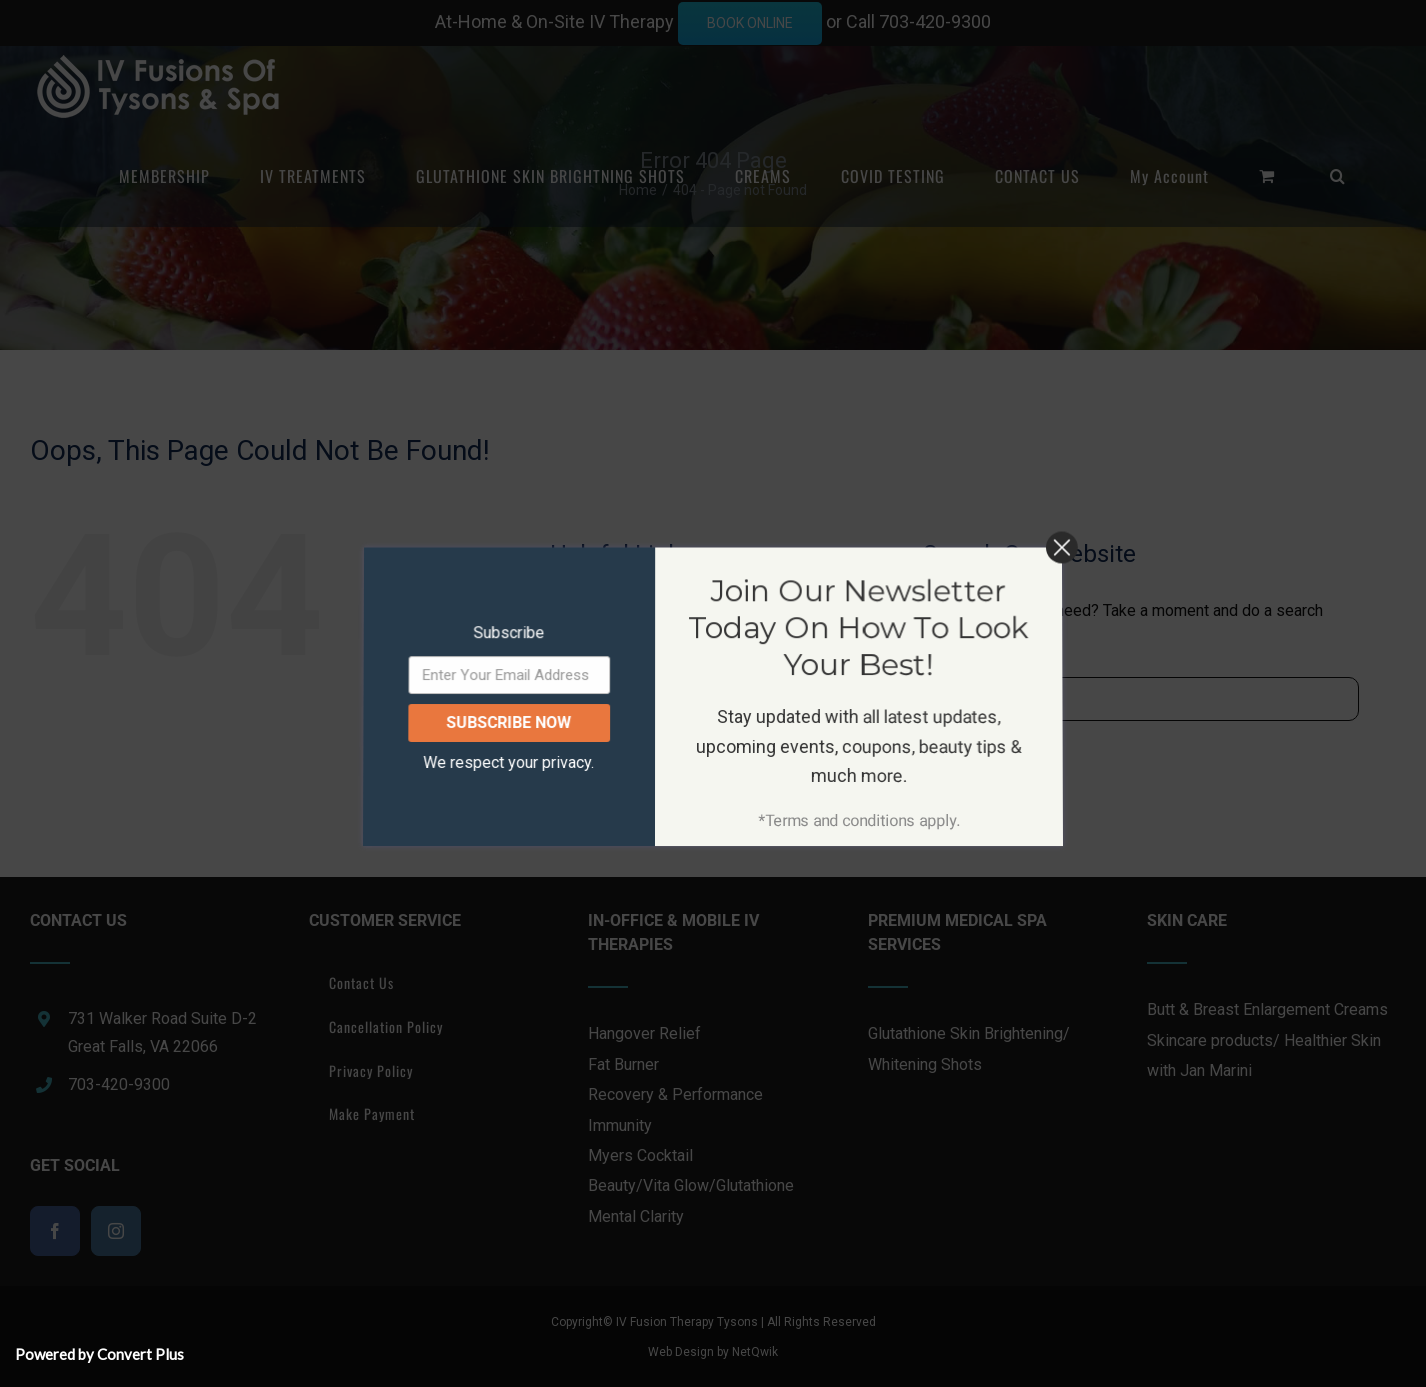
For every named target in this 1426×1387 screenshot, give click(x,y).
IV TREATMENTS (637, 645)
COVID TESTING (633, 746)
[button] (1338, 176)
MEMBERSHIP (628, 612)
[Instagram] (116, 1231)
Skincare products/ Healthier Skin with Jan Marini (1264, 1055)
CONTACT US (626, 780)
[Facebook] (55, 1231)
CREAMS (612, 713)
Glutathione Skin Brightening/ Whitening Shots (969, 1048)
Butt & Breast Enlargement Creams (1267, 1009)
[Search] (945, 699)
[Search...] (1140, 699)
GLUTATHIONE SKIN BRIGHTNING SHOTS (710, 679)
